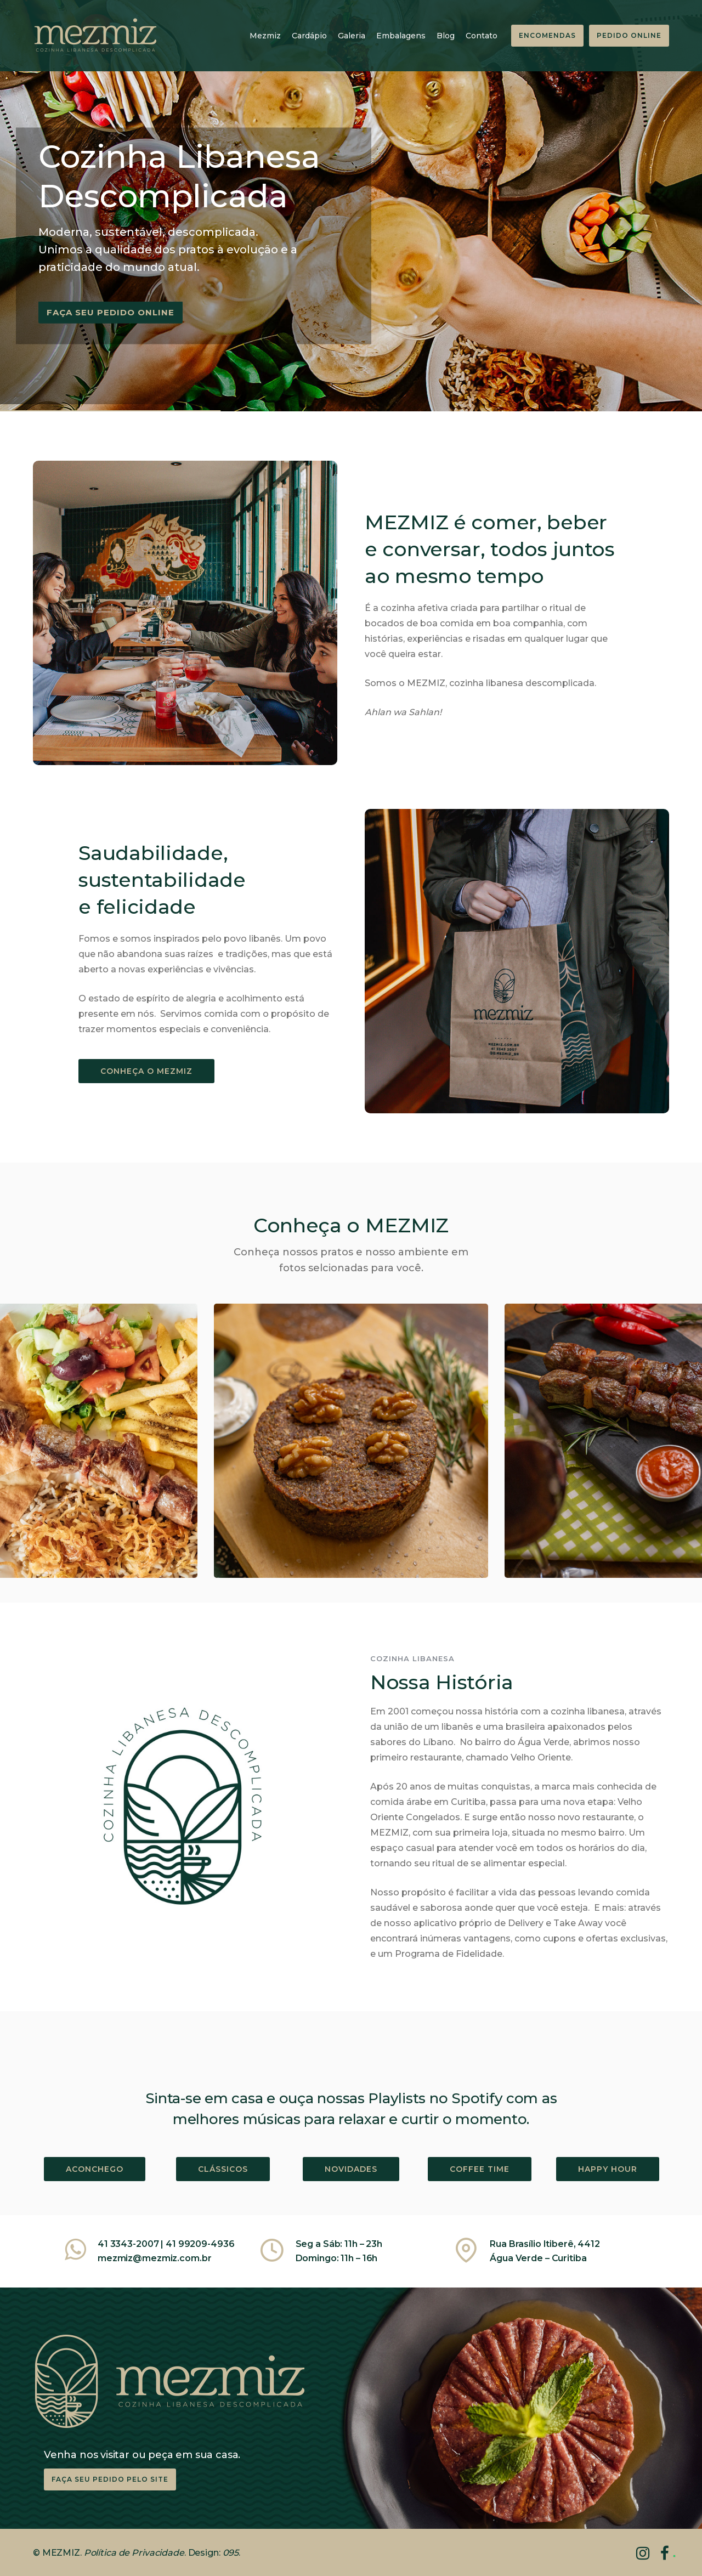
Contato (481, 36)
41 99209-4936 (200, 2244)
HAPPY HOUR (607, 2169)
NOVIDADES (351, 2169)
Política (100, 2552)
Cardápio (309, 36)
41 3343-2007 (129, 2244)
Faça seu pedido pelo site (110, 2479)
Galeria (351, 36)
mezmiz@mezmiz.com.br (154, 2258)
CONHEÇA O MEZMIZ (146, 1071)
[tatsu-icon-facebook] (664, 2553)
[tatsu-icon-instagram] (647, 2553)
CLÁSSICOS (223, 2169)
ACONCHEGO (94, 2169)
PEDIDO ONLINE (629, 35)
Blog (446, 36)
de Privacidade (150, 2552)
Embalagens (401, 36)
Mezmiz (265, 36)
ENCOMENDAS (547, 35)
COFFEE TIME (479, 2169)
